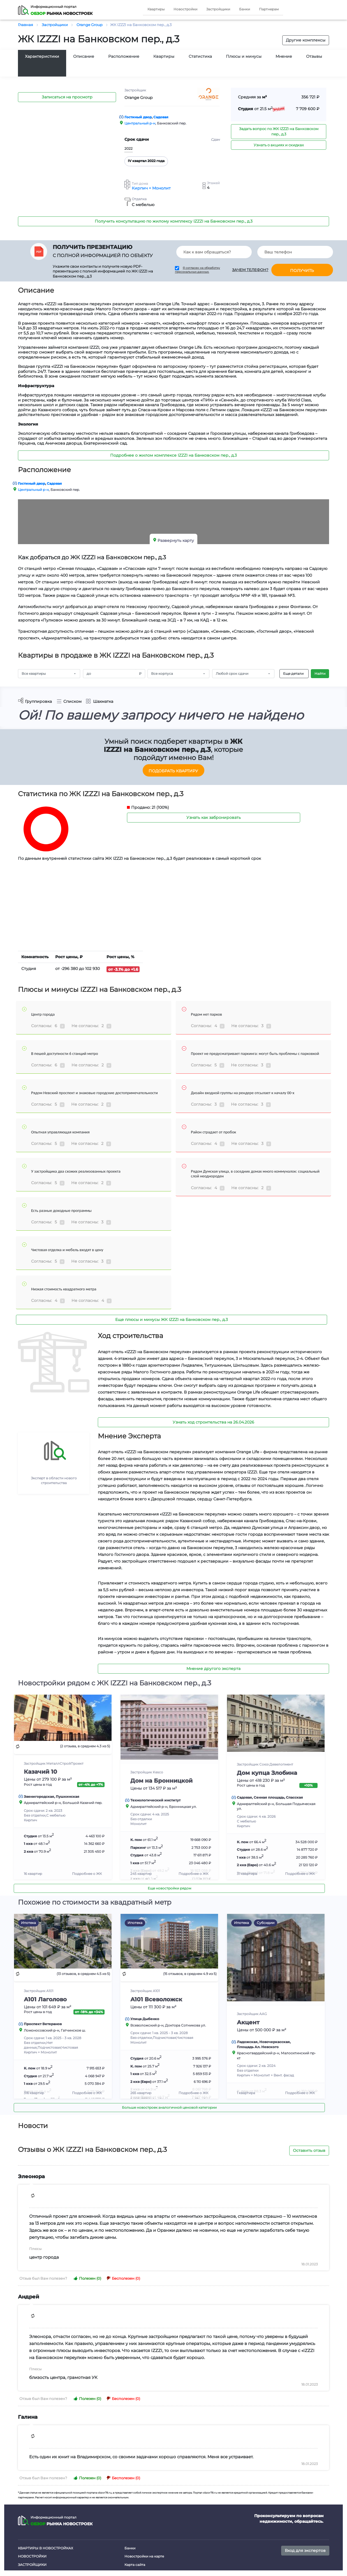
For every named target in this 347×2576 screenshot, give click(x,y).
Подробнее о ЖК (87, 1874)
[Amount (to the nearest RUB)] (109, 673)
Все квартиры (34, 673)
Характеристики (42, 56)
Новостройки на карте (144, 2556)
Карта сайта (134, 2565)
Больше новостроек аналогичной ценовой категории (169, 2107)
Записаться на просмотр (67, 97)
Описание (83, 56)
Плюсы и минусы (244, 56)
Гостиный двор (138, 117)
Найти (319, 673)
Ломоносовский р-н (41, 2030)
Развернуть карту (176, 540)
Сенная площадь (269, 1797)
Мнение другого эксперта (213, 1668)
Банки (244, 9)
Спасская (294, 1797)
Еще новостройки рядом (169, 1888)
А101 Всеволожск (156, 1999)
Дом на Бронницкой (161, 1780)
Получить (302, 270)
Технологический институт (155, 1800)
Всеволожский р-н (146, 2025)
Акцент (248, 2022)
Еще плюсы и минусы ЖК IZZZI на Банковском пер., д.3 (171, 1319)
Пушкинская (67, 1796)
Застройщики (218, 9)
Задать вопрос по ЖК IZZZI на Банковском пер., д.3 (278, 131)
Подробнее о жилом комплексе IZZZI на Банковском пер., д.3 (173, 455)
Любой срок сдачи (232, 673)
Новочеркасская (274, 2042)
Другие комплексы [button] (305, 40)
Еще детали (293, 673)
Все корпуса (162, 673)
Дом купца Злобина (267, 1772)
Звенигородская (39, 1796)
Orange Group (138, 97)
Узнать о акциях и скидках (279, 145)
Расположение (123, 56)
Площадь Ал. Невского (258, 2047)
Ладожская (247, 2042)
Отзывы (314, 56)
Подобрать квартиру (173, 770)
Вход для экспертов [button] (305, 2550)
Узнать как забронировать (213, 817)
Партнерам (269, 9)
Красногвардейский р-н (258, 2053)
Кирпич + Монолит (151, 188)
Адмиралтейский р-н (42, 1803)
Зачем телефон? (250, 269)
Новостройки (185, 9)
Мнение (284, 56)
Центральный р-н (139, 123)
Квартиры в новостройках (45, 2548)
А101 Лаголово (45, 1999)
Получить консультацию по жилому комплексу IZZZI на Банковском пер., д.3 (174, 221)
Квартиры (156, 9)
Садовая (160, 117)
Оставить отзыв (309, 2150)
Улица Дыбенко (144, 2019)
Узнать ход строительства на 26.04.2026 (213, 1422)
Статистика (200, 56)
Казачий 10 (40, 1771)
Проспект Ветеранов (43, 2024)
